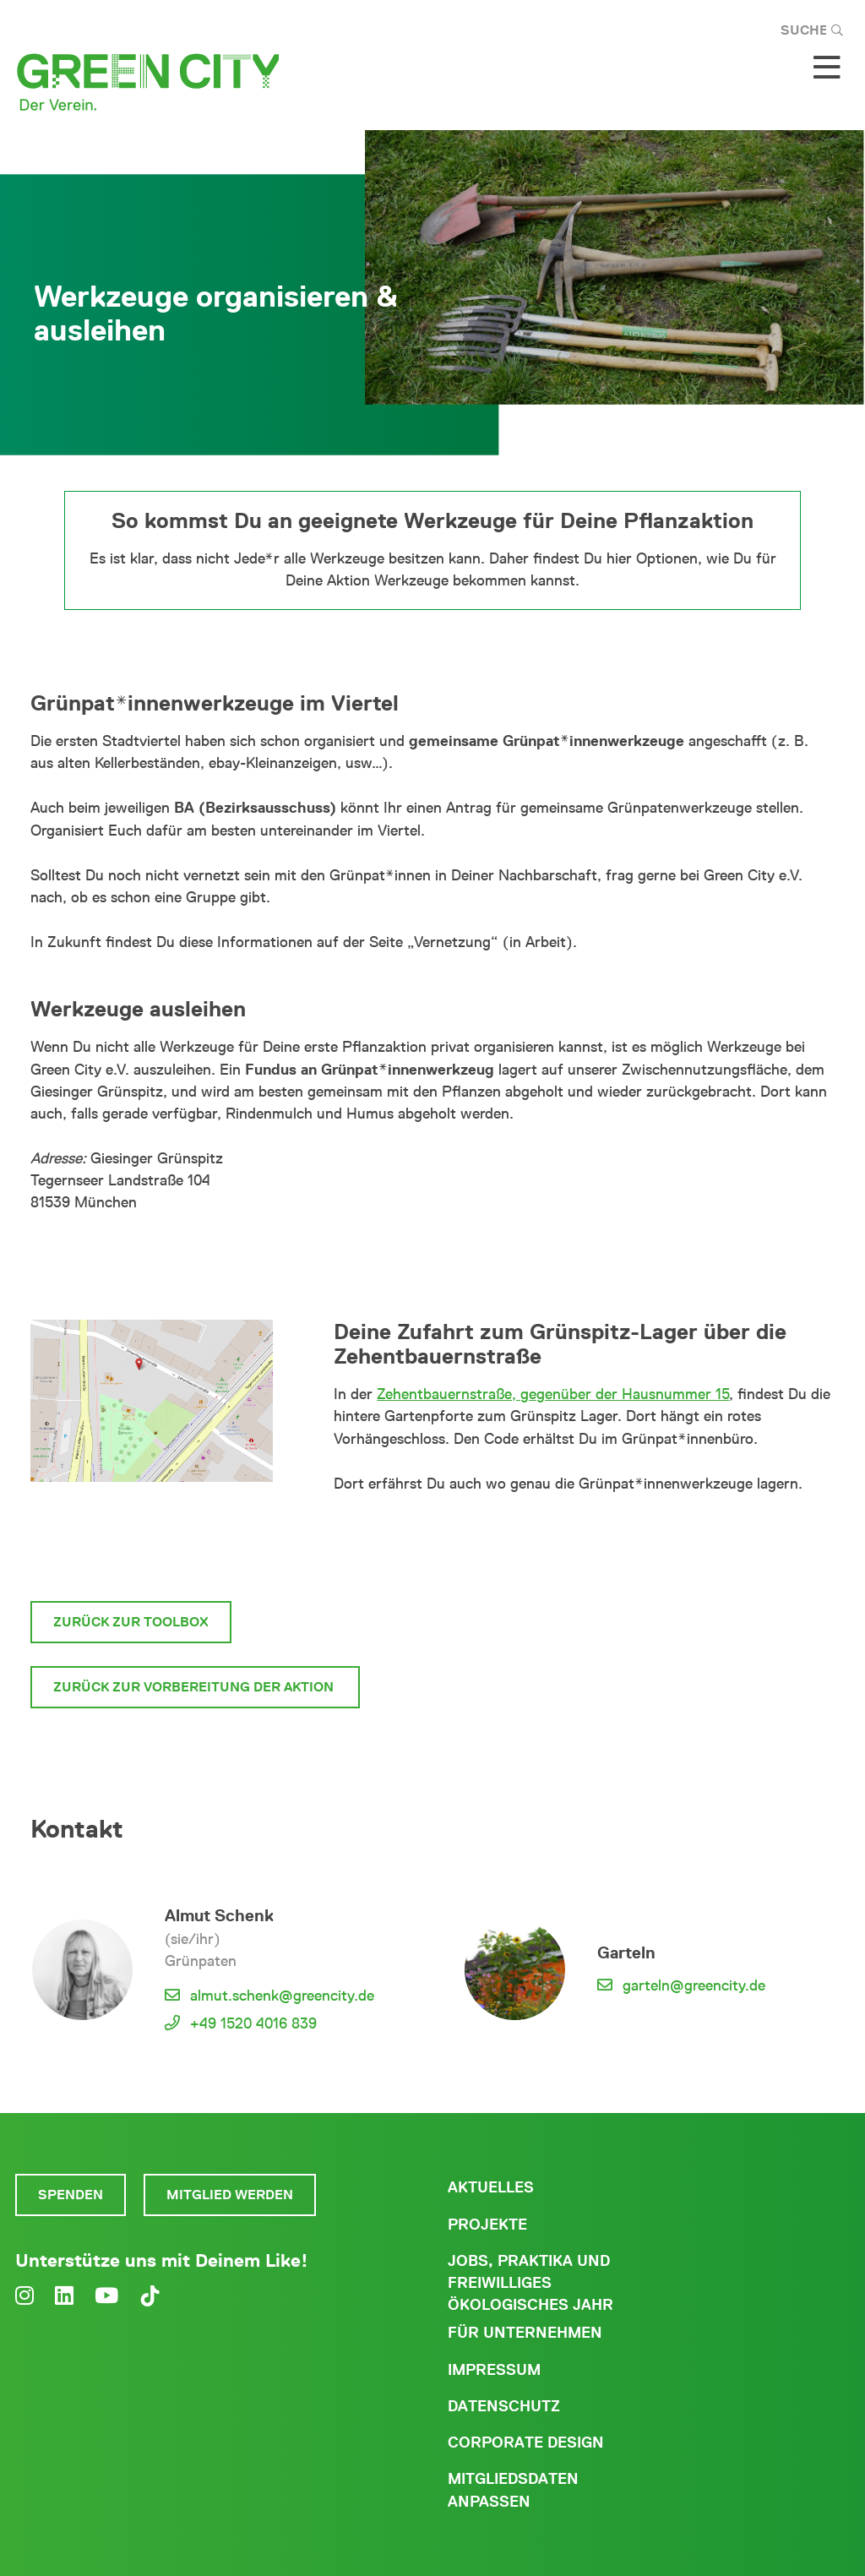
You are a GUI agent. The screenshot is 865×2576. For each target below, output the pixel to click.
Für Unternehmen (525, 2332)
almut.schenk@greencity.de (282, 1995)
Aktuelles (491, 2187)
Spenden (70, 2195)
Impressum (494, 2370)
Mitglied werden (229, 2195)
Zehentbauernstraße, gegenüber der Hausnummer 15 (553, 1394)
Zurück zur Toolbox (131, 1622)
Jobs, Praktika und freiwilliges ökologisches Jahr (530, 2283)
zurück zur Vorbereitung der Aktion (195, 1687)
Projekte (487, 2224)
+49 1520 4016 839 (253, 2023)
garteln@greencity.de (694, 1985)
